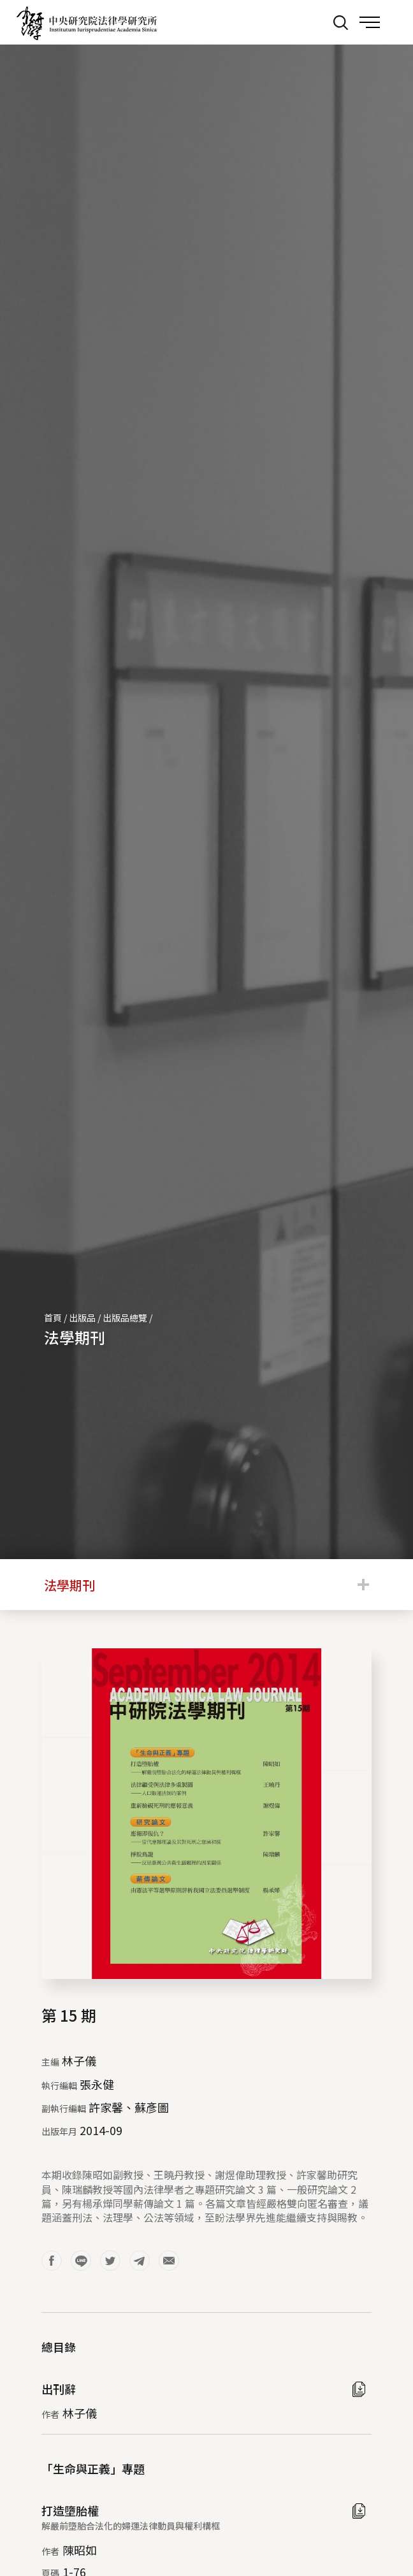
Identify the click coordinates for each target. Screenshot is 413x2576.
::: (313, 21)
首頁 (53, 1317)
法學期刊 (74, 1337)
